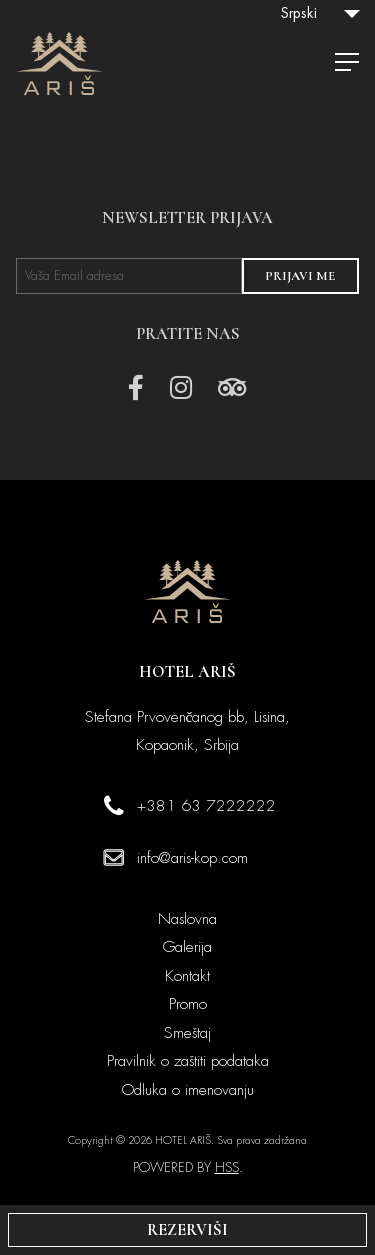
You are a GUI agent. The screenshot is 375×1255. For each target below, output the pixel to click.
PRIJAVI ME (300, 276)
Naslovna (187, 919)
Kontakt (187, 976)
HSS (227, 1167)
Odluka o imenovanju (188, 1090)
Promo (188, 1004)
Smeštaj (187, 1033)
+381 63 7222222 (206, 806)
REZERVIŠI (187, 1230)
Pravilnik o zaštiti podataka (188, 1061)
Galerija (187, 947)
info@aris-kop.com (192, 858)
